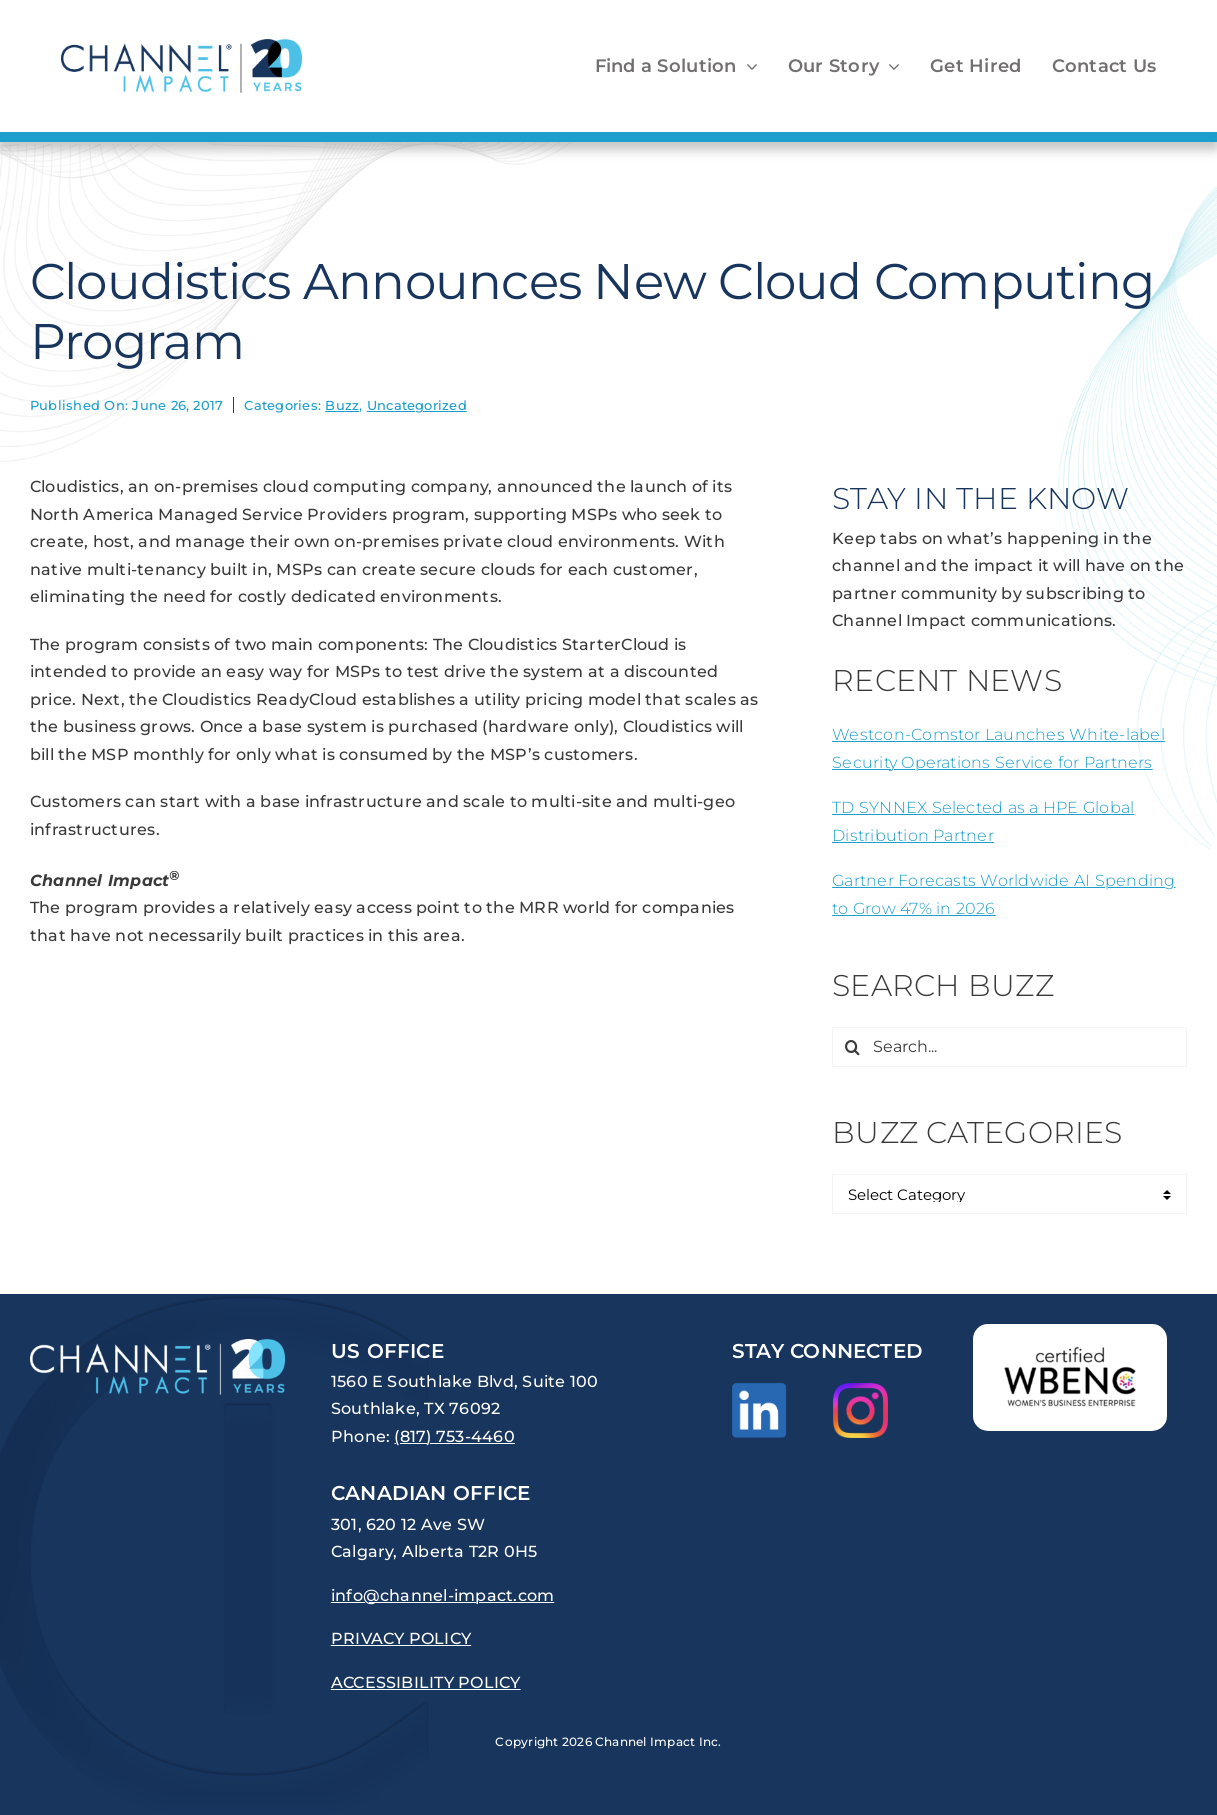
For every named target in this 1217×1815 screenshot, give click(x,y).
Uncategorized (417, 405)
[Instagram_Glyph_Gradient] (860, 1390)
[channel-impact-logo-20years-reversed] (157, 1346)
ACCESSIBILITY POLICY (426, 1682)
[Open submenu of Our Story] (889, 66)
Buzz (342, 405)
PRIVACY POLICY (401, 1638)
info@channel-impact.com (443, 1595)
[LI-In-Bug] (759, 1390)
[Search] (852, 1047)
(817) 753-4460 (454, 1436)
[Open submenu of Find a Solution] (747, 66)
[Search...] (1009, 1047)
